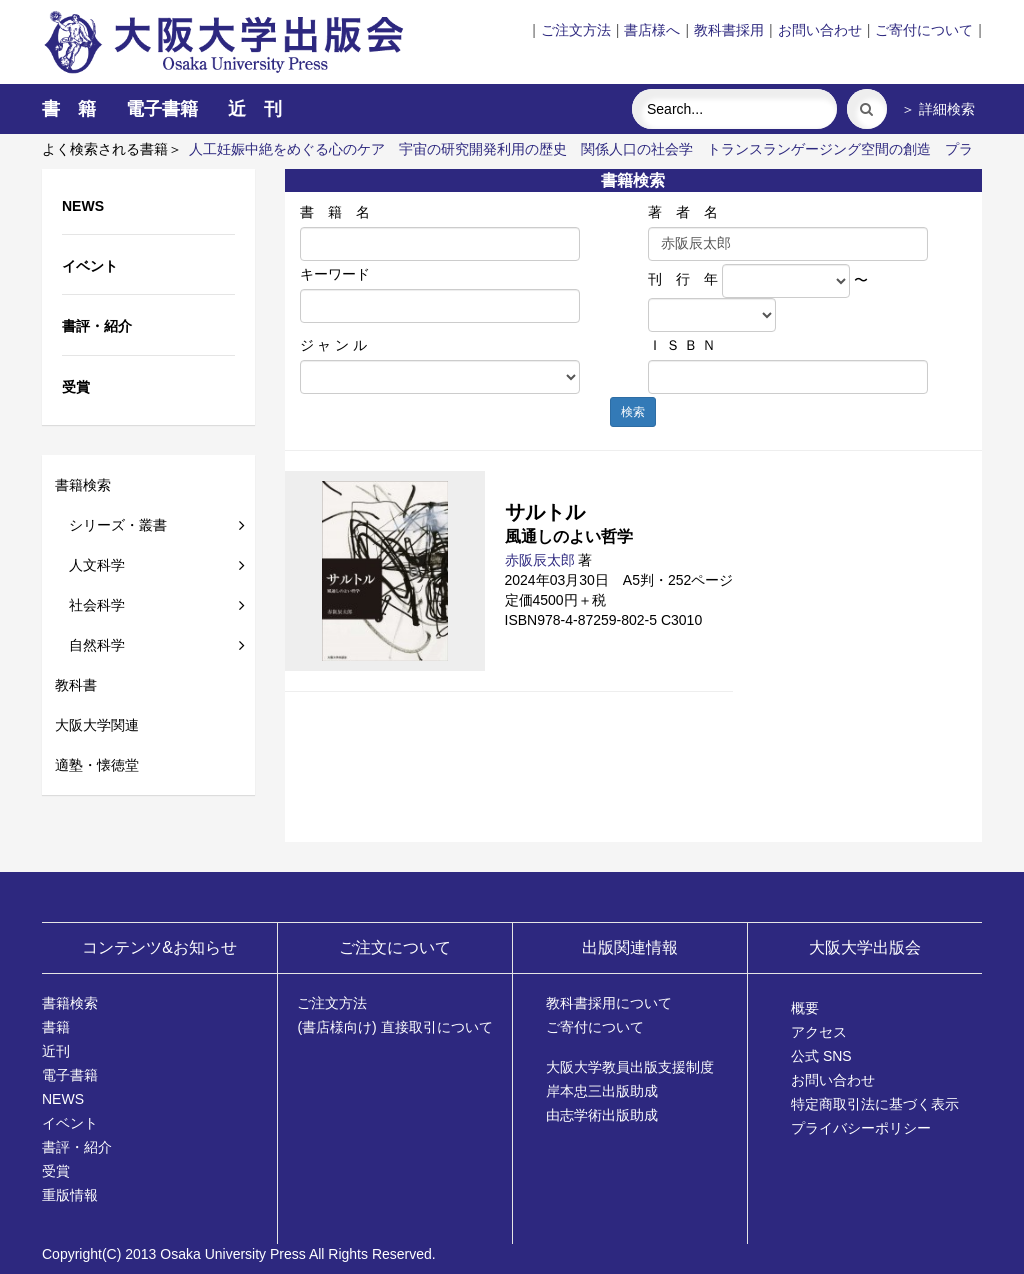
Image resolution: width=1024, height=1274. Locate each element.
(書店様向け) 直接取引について (394, 1027)
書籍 (56, 1027)
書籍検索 (83, 485)
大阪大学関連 (97, 725)
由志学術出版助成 (602, 1115)
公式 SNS (821, 1056)
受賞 (56, 1171)
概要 (805, 1008)
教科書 (76, 685)
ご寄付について (924, 30)
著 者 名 (683, 212)
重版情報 (70, 1195)
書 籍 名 (335, 212)
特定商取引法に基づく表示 (875, 1104)
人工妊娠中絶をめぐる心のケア (287, 149)
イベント (70, 1123)
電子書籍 (162, 109)
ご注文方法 (576, 30)
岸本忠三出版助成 (602, 1091)
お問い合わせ (820, 30)
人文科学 (90, 565)
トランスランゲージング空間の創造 (819, 149)
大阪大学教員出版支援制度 (630, 1067)
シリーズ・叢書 (111, 525)
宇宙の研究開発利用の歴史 (483, 149)
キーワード (335, 274)
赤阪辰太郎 (540, 560)
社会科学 (90, 605)
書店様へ (652, 30)
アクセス (819, 1032)
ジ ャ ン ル (334, 345)
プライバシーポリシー (861, 1128)
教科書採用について (609, 1003)
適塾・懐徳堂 (97, 765)
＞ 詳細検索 (938, 109)
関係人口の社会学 (637, 149)
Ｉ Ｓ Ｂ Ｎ (682, 345)
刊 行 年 (683, 279)
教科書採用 (729, 30)
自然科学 (90, 645)
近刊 (56, 1051)
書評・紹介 (77, 1147)
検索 (633, 412)
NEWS (63, 1099)
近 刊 (255, 109)
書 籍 (69, 109)
